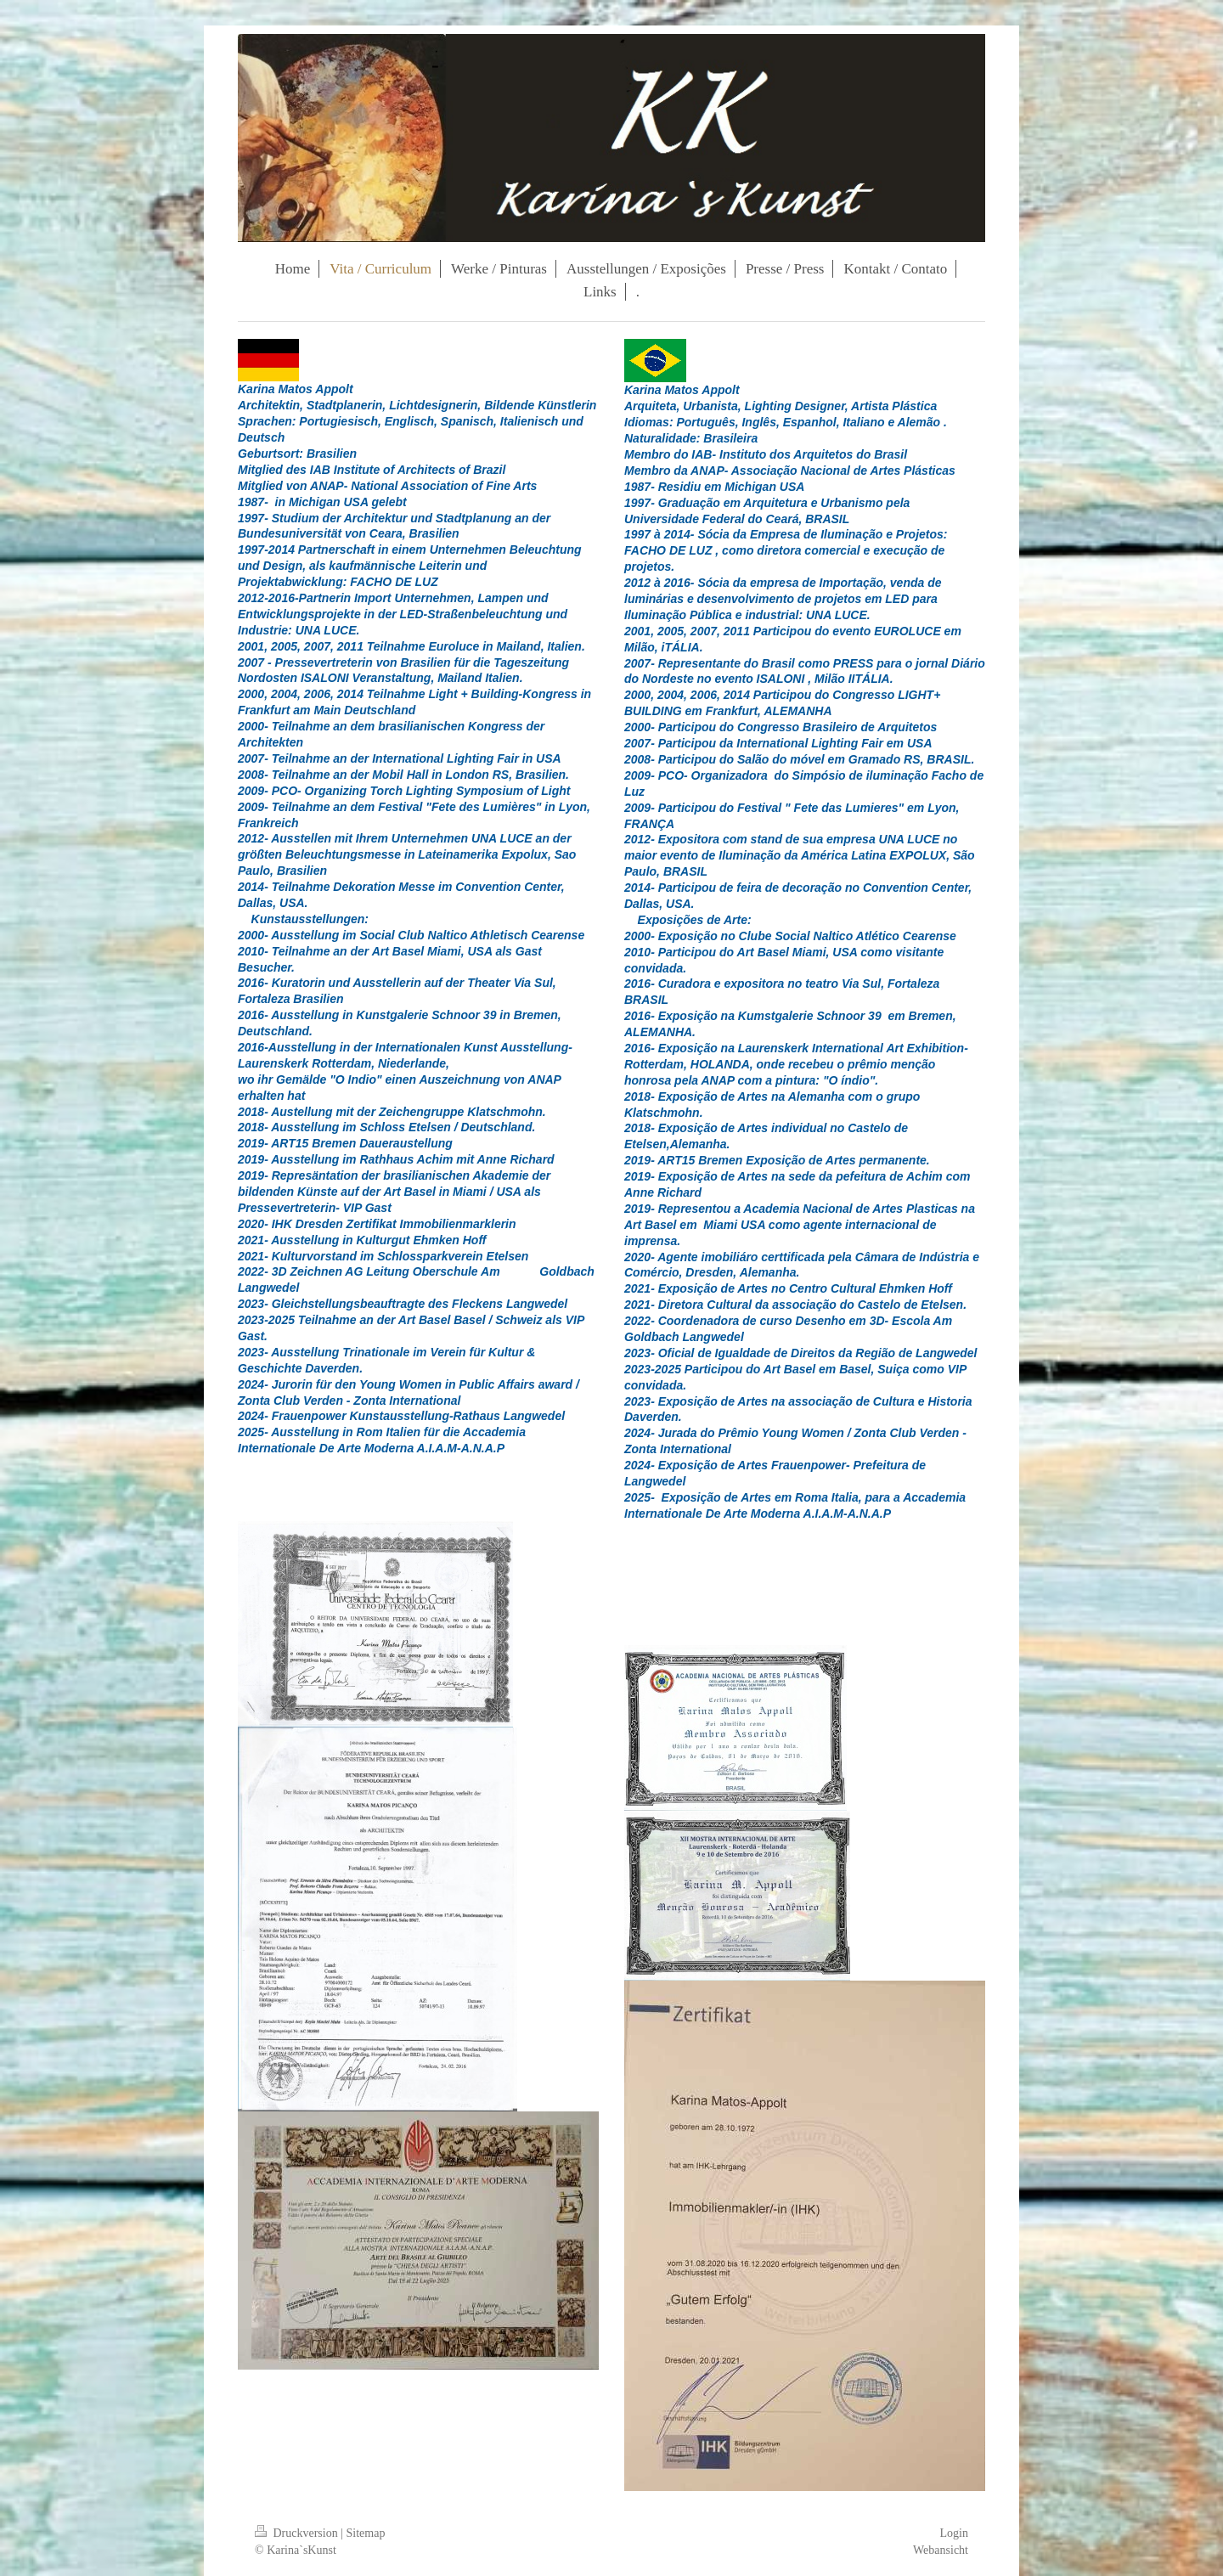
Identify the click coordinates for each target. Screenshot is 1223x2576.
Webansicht (940, 2550)
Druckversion (298, 2533)
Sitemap (366, 2533)
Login (954, 2533)
